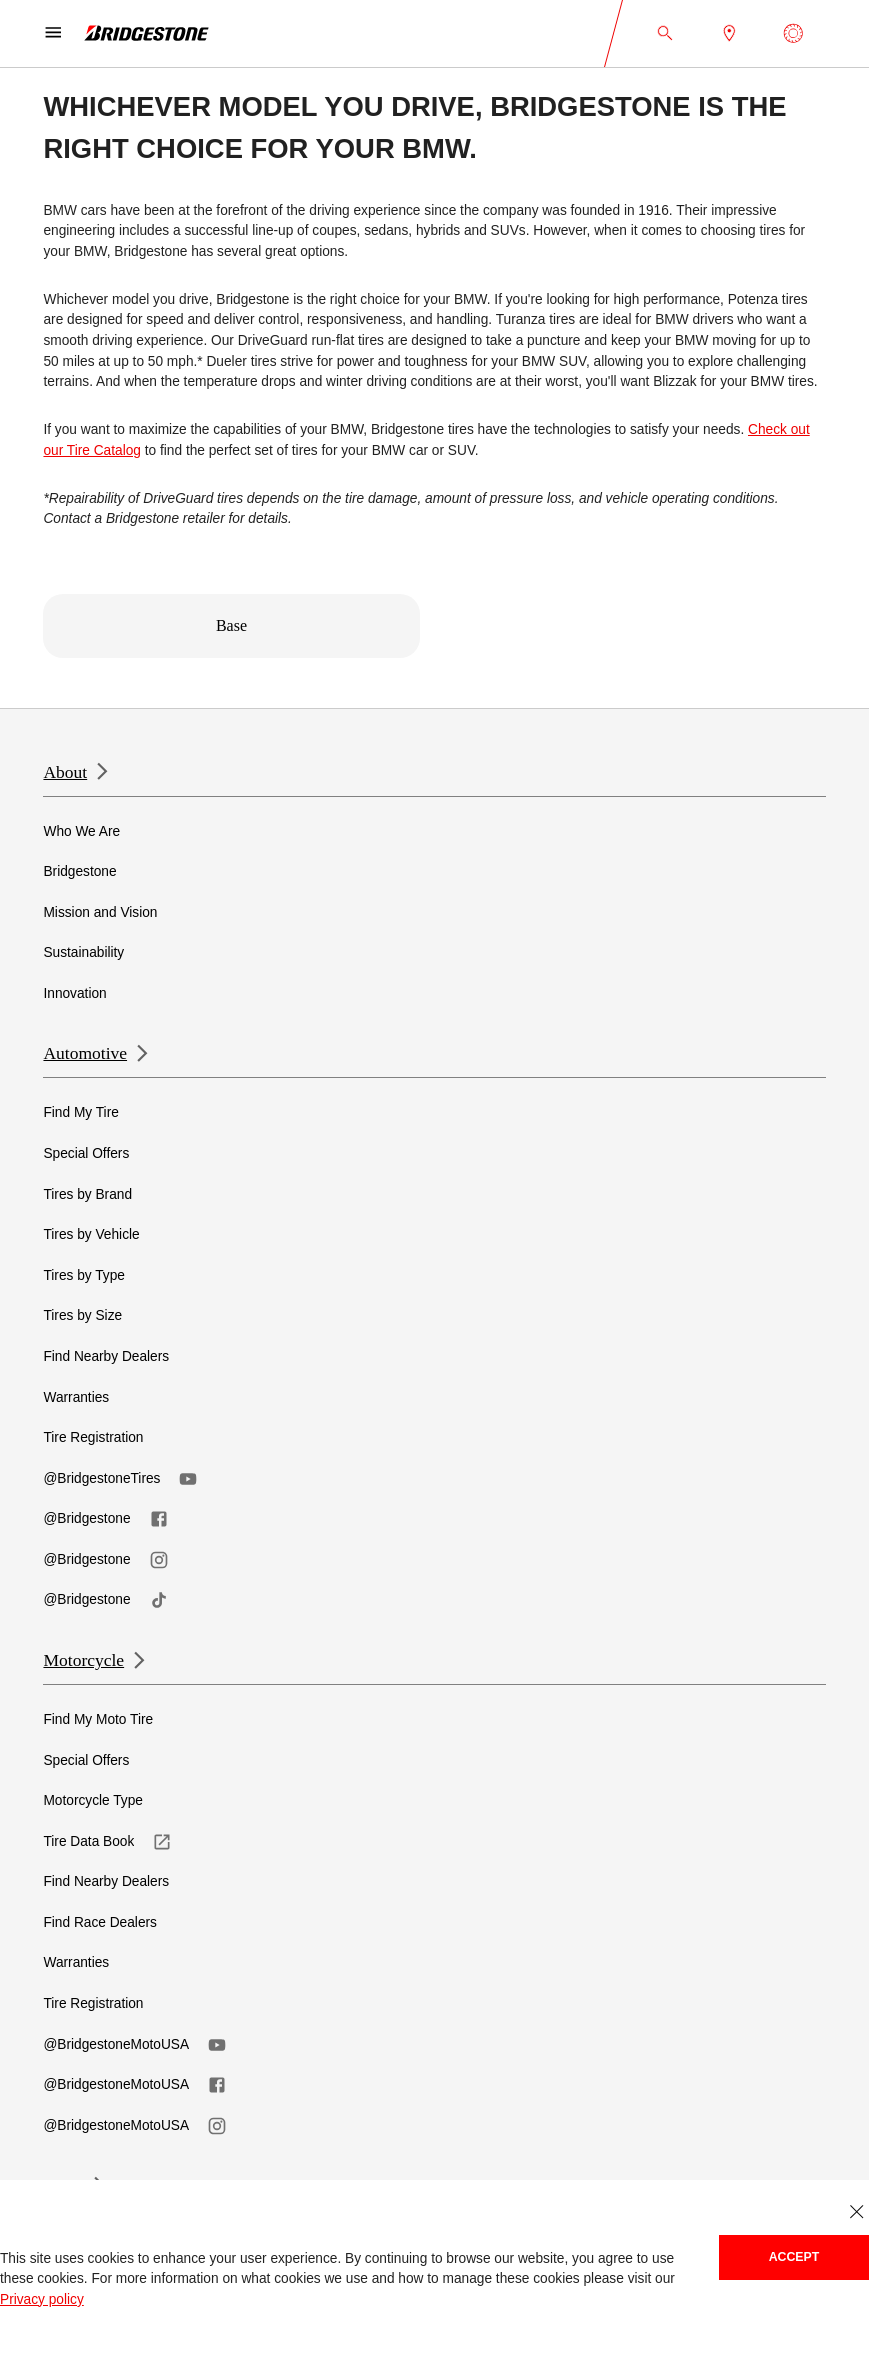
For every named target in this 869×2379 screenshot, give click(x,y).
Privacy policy (42, 2299)
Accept (794, 2257)
